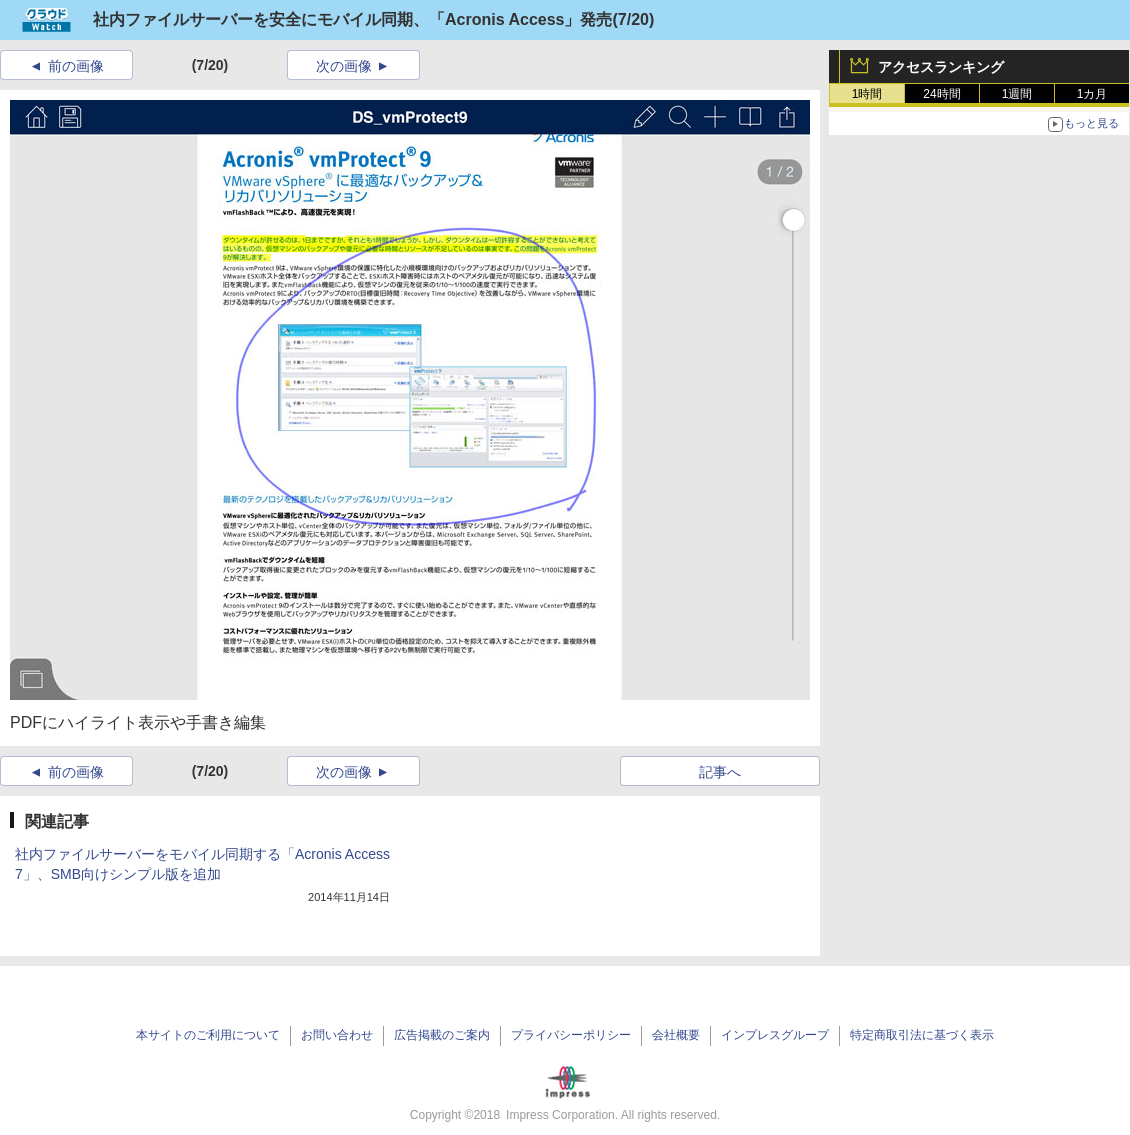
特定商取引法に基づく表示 (922, 1035)
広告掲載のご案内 (442, 1035)
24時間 (941, 94)
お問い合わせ (337, 1035)
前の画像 (76, 66)
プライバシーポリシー (571, 1035)
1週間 (1017, 94)
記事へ (720, 772)
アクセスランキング (941, 67)
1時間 (867, 94)
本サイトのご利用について (208, 1035)
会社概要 (676, 1035)
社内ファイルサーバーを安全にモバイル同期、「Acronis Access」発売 (352, 19)
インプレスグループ (775, 1035)
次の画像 (344, 66)
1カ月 (1092, 94)
